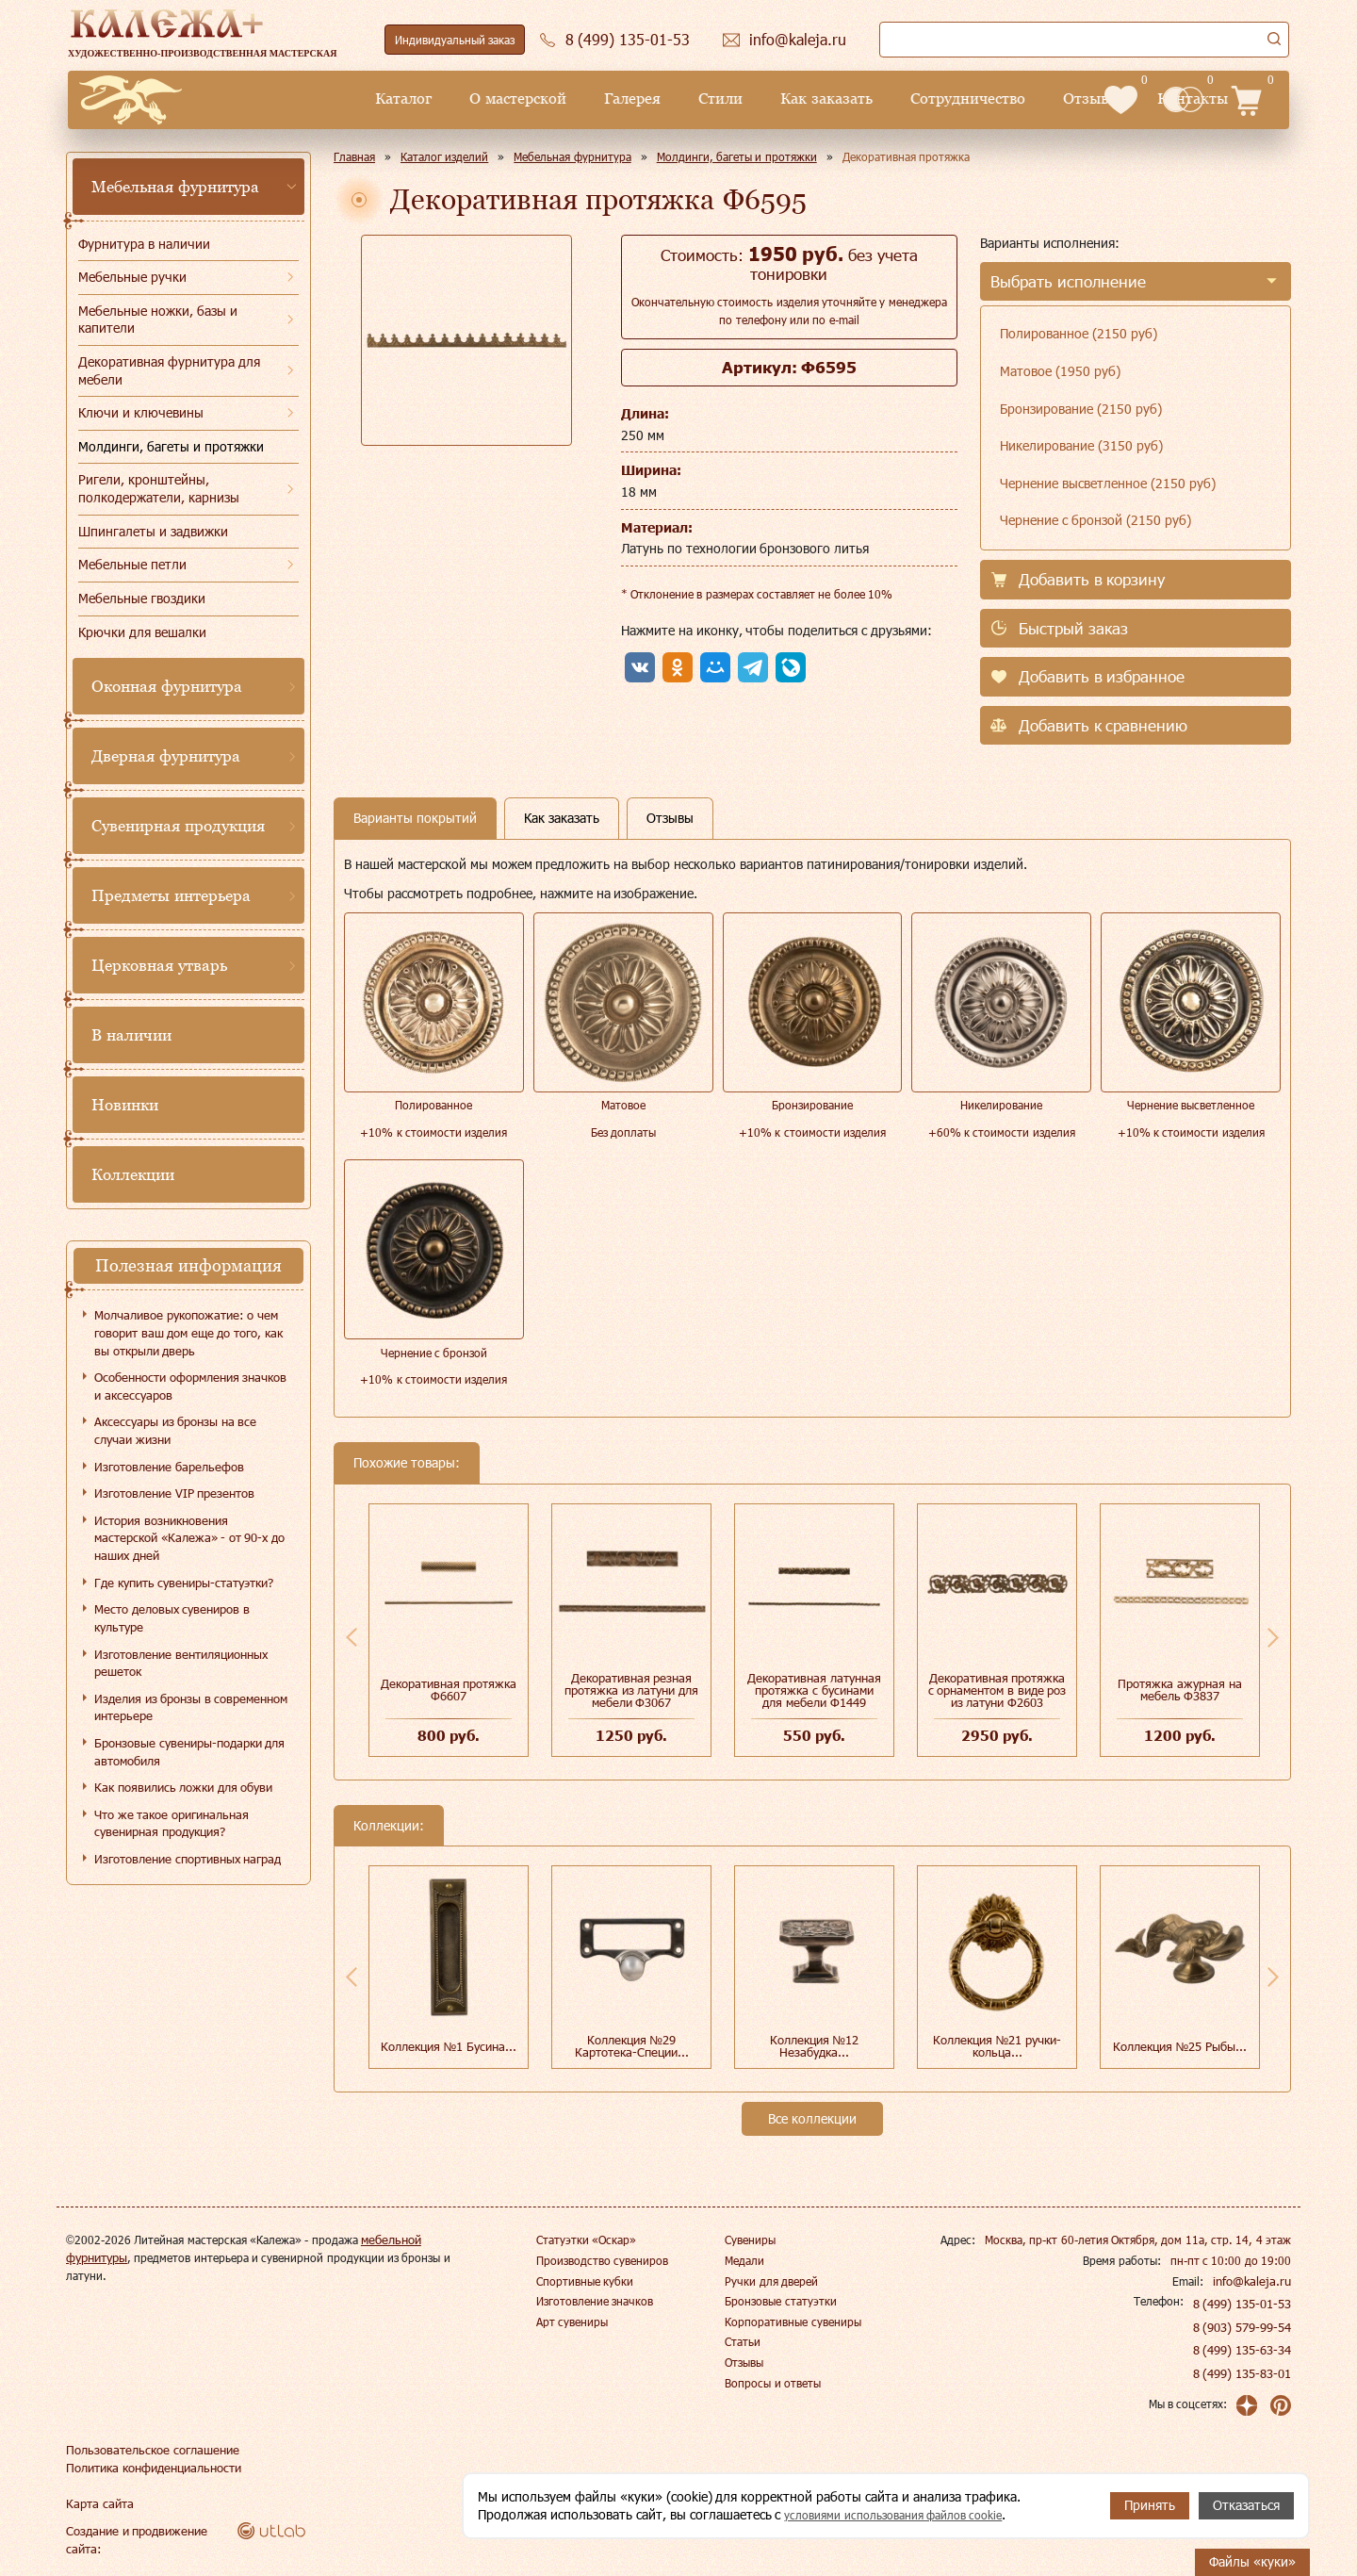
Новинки (124, 1104)
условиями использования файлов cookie (908, 2514)
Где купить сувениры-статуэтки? (183, 1582)
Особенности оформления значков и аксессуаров (190, 1386)
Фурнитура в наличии (144, 244)
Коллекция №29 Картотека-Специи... (632, 2045)
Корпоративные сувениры (792, 2321)
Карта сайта (97, 2503)
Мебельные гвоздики (141, 598)
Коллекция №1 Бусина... (448, 2046)
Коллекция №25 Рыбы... (1180, 2046)
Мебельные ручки (132, 277)
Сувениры (750, 2239)
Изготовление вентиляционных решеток (181, 1663)
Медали (744, 2260)
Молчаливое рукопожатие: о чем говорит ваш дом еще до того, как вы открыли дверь (188, 1332)
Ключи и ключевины (141, 412)
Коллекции (132, 1174)
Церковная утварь (159, 965)
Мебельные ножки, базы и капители (157, 319)
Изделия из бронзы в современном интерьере (190, 1707)
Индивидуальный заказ (455, 39)
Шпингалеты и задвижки (153, 531)
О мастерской (374, 98)
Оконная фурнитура (166, 686)
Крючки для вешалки (142, 632)
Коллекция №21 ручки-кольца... (997, 2045)
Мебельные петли (132, 564)
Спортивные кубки (584, 2281)
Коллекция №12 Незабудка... (814, 2045)
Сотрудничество (823, 98)
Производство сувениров (602, 2260)
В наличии (131, 1034)
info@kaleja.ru (1254, 2281)
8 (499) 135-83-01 (1243, 2373)
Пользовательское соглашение (146, 2449)
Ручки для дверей (771, 2281)
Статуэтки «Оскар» (586, 2239)
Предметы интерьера (171, 895)
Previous (351, 1637)
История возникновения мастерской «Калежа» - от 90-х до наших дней (189, 1538)
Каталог (260, 98)
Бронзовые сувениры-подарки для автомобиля (189, 1751)
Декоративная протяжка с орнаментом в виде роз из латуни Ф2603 (997, 1690)
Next (1273, 1637)
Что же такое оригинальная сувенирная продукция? (171, 1823)
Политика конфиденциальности (150, 2467)
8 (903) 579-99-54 (1243, 2327)
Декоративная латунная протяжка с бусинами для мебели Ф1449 (814, 1690)
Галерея (488, 98)
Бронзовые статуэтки (780, 2300)
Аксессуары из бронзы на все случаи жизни (175, 1430)
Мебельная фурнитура (175, 186)
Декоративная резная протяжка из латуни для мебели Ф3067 (631, 1690)
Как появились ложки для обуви (183, 1787)
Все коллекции (812, 2118)
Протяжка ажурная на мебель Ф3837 (1179, 1689)
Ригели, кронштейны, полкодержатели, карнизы (158, 488)
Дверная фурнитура (165, 756)
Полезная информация (188, 1265)
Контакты (1048, 98)
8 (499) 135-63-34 (1243, 2349)
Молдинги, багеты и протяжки (171, 446)
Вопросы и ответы (773, 2382)
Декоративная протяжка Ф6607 (449, 1689)
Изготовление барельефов (169, 1466)
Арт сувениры (572, 2321)
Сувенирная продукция (178, 825)
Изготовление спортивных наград (187, 1858)
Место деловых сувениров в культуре (172, 1617)
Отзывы (947, 98)
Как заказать (682, 98)
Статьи (742, 2341)
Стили (576, 98)
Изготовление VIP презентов (174, 1493)
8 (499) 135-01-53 (1243, 2303)
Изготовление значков (594, 2300)
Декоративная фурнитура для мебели (169, 370)
